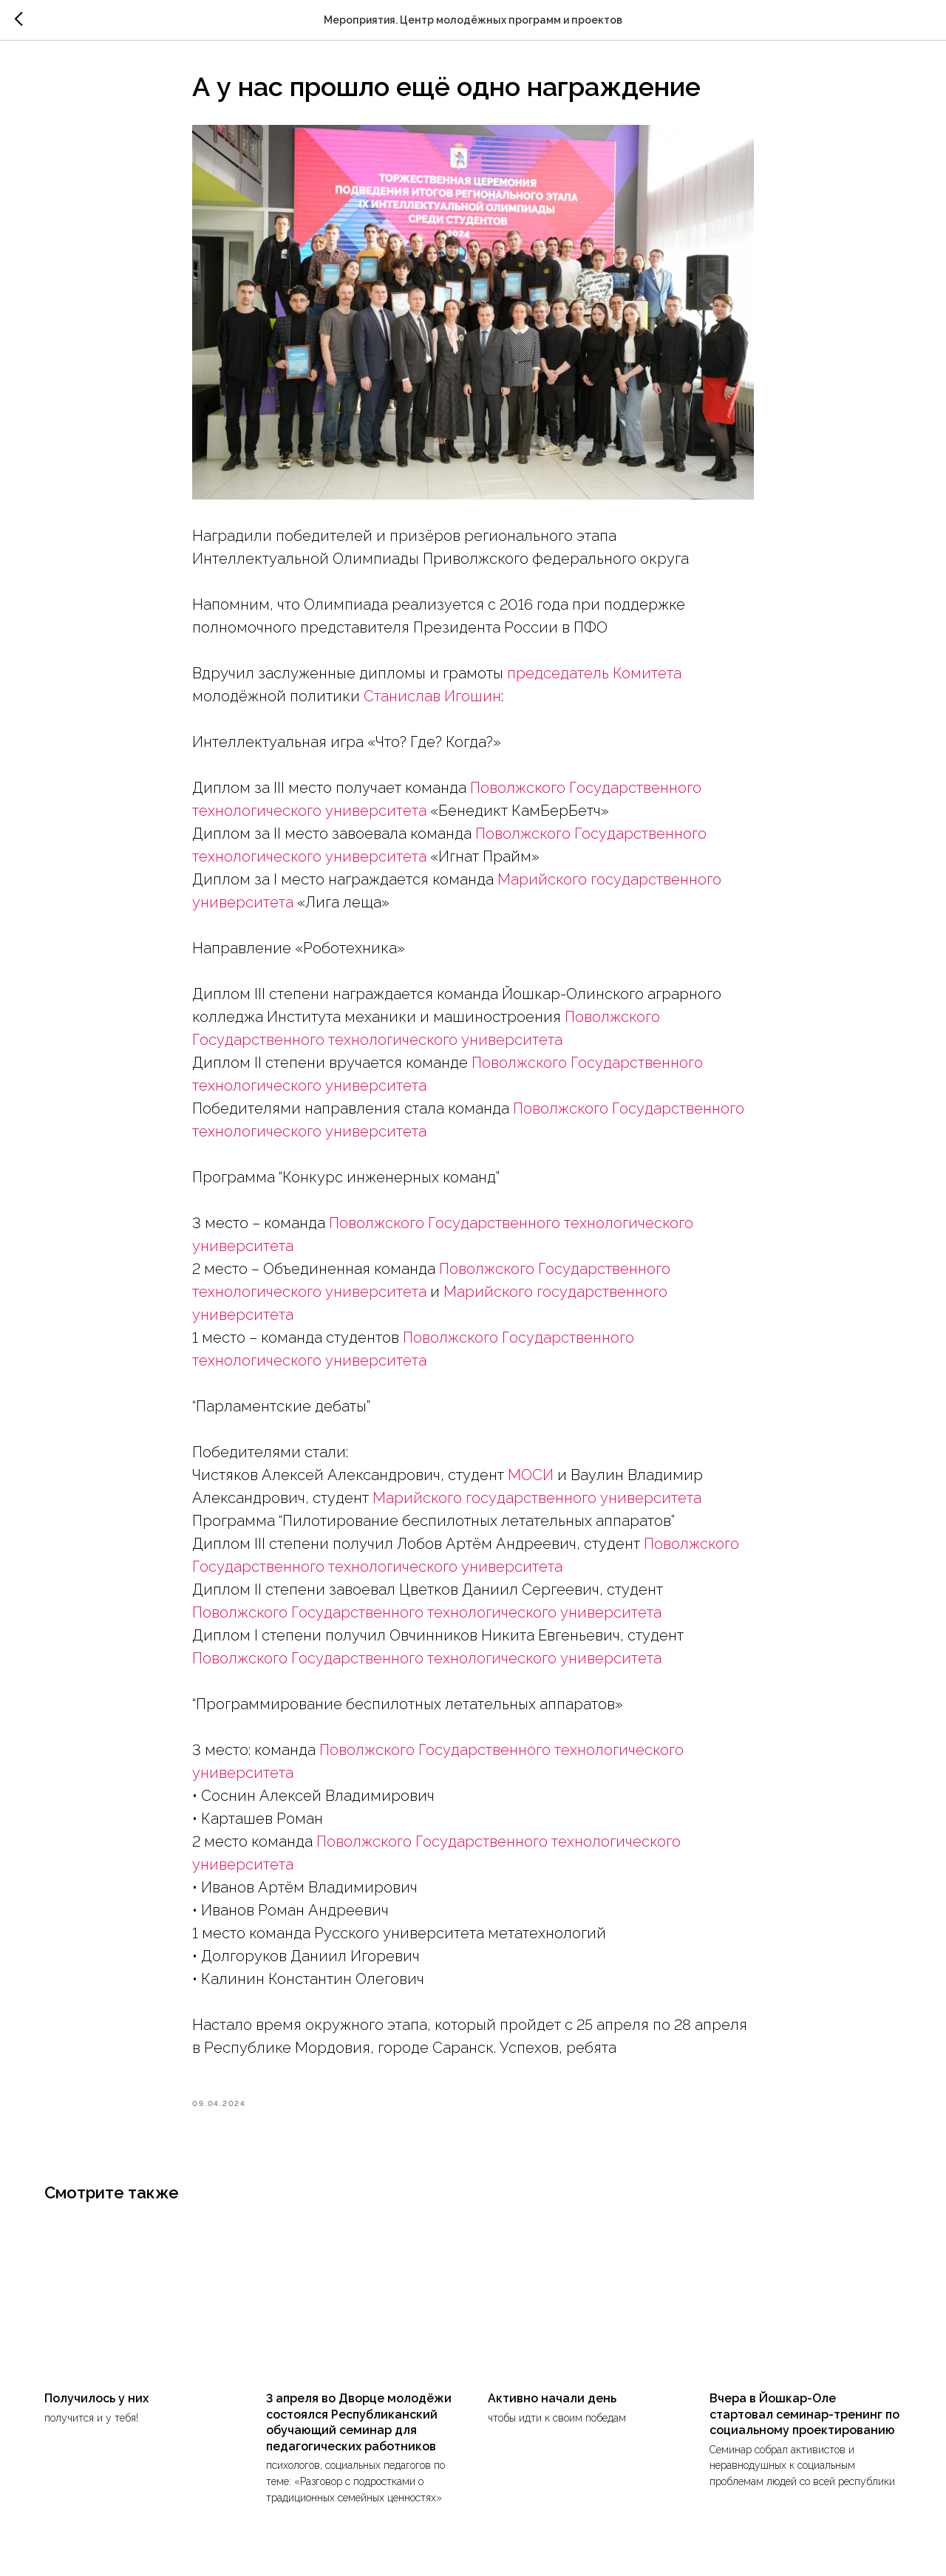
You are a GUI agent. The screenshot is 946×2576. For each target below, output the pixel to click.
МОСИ (531, 1475)
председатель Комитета (594, 673)
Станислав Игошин (432, 696)
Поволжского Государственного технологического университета (426, 1612)
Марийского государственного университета (536, 1498)
